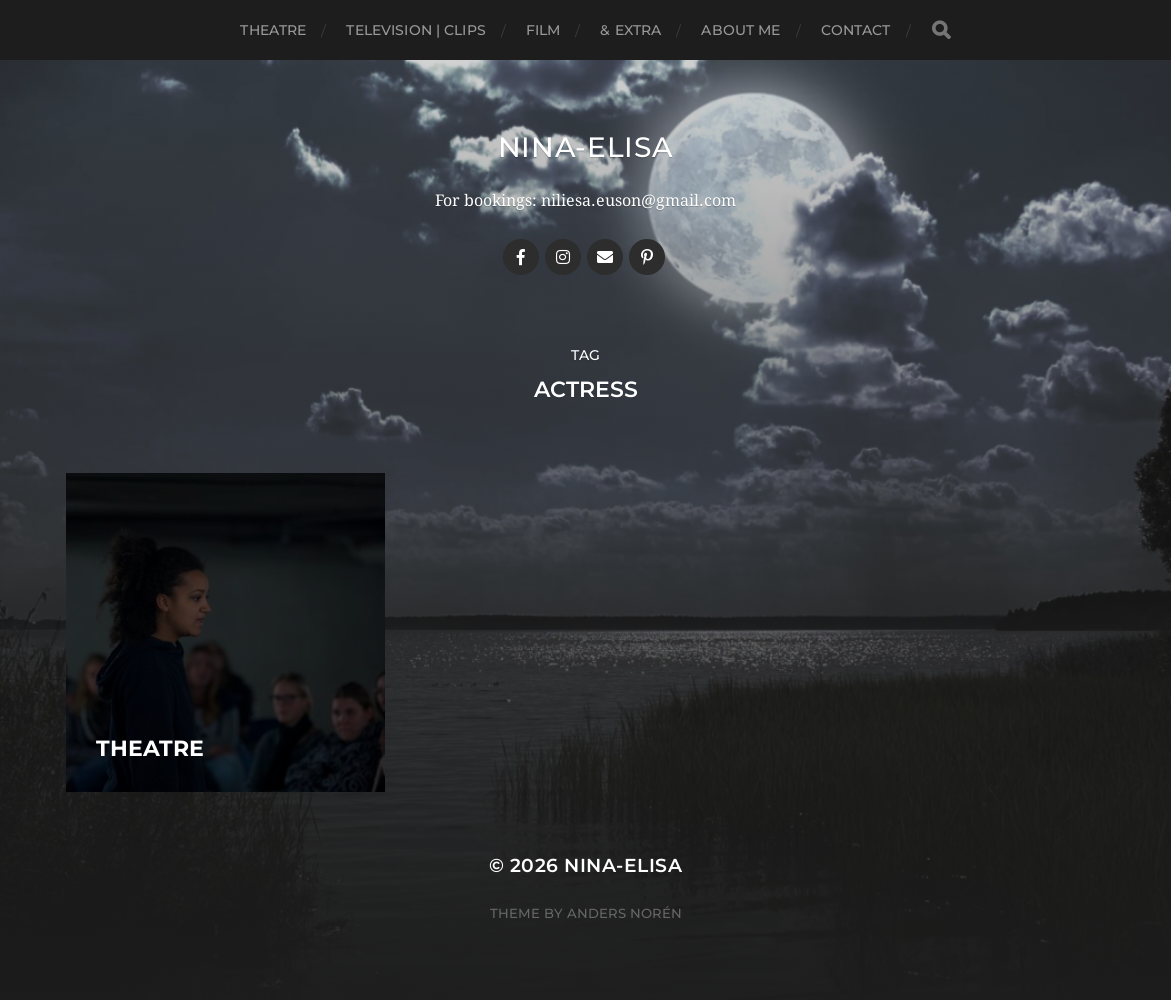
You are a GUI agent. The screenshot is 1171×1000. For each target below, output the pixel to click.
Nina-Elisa (586, 147)
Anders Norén (624, 913)
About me (740, 30)
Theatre (273, 30)
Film (543, 30)
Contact (856, 30)
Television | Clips (416, 30)
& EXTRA (630, 30)
